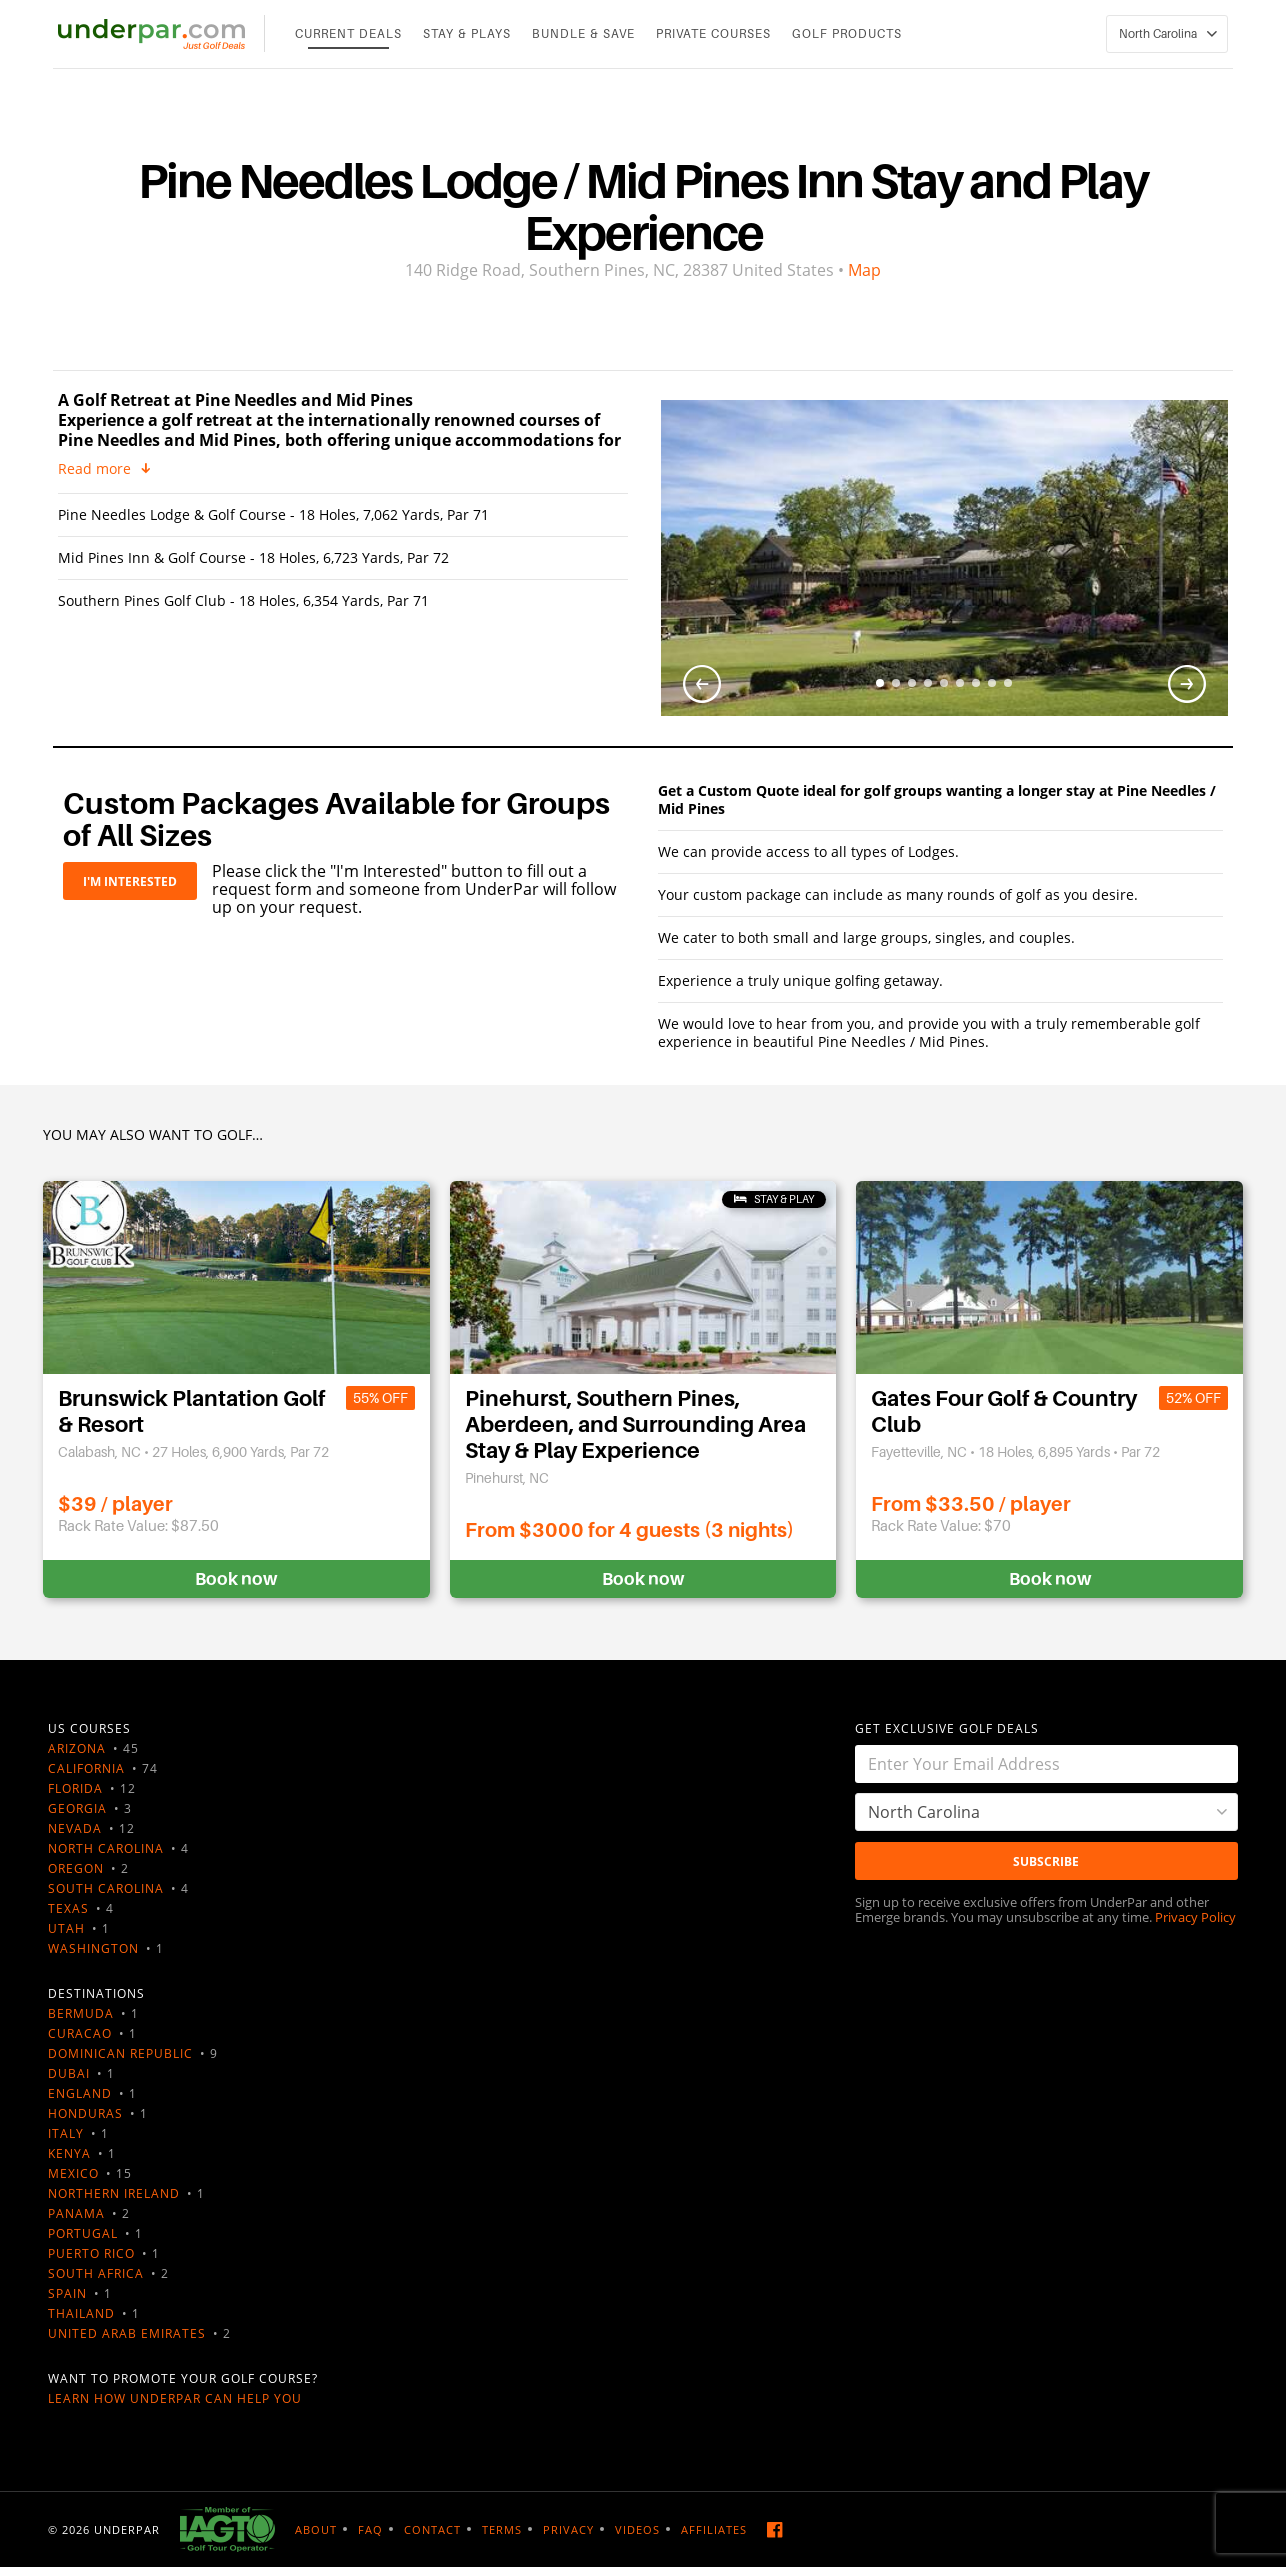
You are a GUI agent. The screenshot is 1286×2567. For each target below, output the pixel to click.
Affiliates (714, 2529)
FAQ (370, 2529)
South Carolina (106, 1888)
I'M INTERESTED (130, 881)
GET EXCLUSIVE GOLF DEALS (947, 1728)
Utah (66, 1928)
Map (864, 270)
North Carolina (106, 1848)
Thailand (81, 2313)
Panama (76, 2213)
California (86, 1768)
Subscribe (1046, 1861)
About (316, 2529)
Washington (93, 1948)
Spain (67, 2293)
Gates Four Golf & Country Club (1004, 1411)
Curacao (80, 2033)
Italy (66, 2133)
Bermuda (81, 2013)
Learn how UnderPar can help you (175, 2398)
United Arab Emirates (127, 2333)
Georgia (77, 1808)
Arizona (77, 1748)
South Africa (96, 2273)
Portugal (83, 2233)
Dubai (69, 2073)
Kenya (69, 2153)
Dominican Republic (120, 2053)
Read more (94, 469)
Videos (637, 2529)
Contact (432, 2529)
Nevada (75, 1828)
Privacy (568, 2529)
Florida (75, 1788)
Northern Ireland (114, 2193)
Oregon (76, 1868)
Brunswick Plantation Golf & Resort (191, 1411)
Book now (236, 1579)
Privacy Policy (1195, 1917)
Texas (68, 1908)
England (80, 2093)
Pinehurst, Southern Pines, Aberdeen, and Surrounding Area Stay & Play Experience (635, 1424)
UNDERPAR (127, 2529)
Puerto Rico (91, 2253)
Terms (502, 2529)
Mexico (73, 2173)
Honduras (85, 2113)
